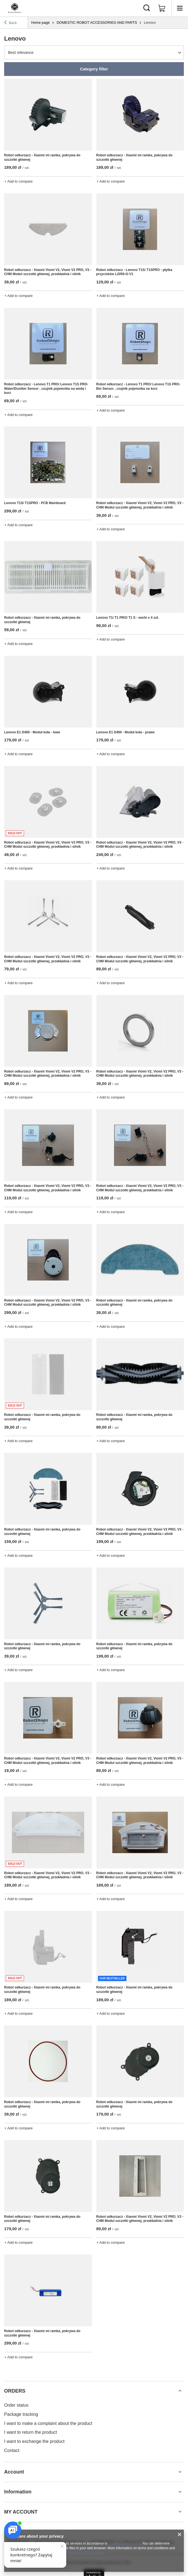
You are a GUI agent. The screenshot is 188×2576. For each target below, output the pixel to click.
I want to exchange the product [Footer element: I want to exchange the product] (34, 2441)
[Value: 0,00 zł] (161, 8)
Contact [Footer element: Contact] (11, 2450)
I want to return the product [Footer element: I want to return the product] (30, 2432)
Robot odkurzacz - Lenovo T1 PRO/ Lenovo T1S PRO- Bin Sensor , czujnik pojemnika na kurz (138, 386)
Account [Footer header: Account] (14, 2472)
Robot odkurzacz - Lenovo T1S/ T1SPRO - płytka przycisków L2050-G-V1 (134, 272)
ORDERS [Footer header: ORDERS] (14, 2391)
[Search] (146, 8)
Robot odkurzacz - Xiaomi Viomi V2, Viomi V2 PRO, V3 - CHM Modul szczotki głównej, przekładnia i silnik (47, 272)
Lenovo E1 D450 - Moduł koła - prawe (125, 732)
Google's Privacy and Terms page (77, 2553)
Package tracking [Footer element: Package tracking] (21, 2414)
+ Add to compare (18, 181)
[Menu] (179, 8)
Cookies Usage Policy (124, 2543)
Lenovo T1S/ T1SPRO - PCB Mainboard (35, 503)
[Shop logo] (14, 8)
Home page (40, 22)
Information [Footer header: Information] (17, 2492)
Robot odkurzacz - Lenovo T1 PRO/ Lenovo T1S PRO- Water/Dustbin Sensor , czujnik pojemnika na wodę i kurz (46, 388)
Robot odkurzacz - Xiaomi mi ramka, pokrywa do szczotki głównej (42, 157)
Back (10, 22)
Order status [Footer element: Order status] (16, 2405)
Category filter (94, 69)
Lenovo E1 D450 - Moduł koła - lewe (32, 732)
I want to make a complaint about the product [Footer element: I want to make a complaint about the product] (48, 2423)
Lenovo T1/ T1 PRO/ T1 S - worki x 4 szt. (127, 618)
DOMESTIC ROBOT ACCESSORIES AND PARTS (97, 22)
